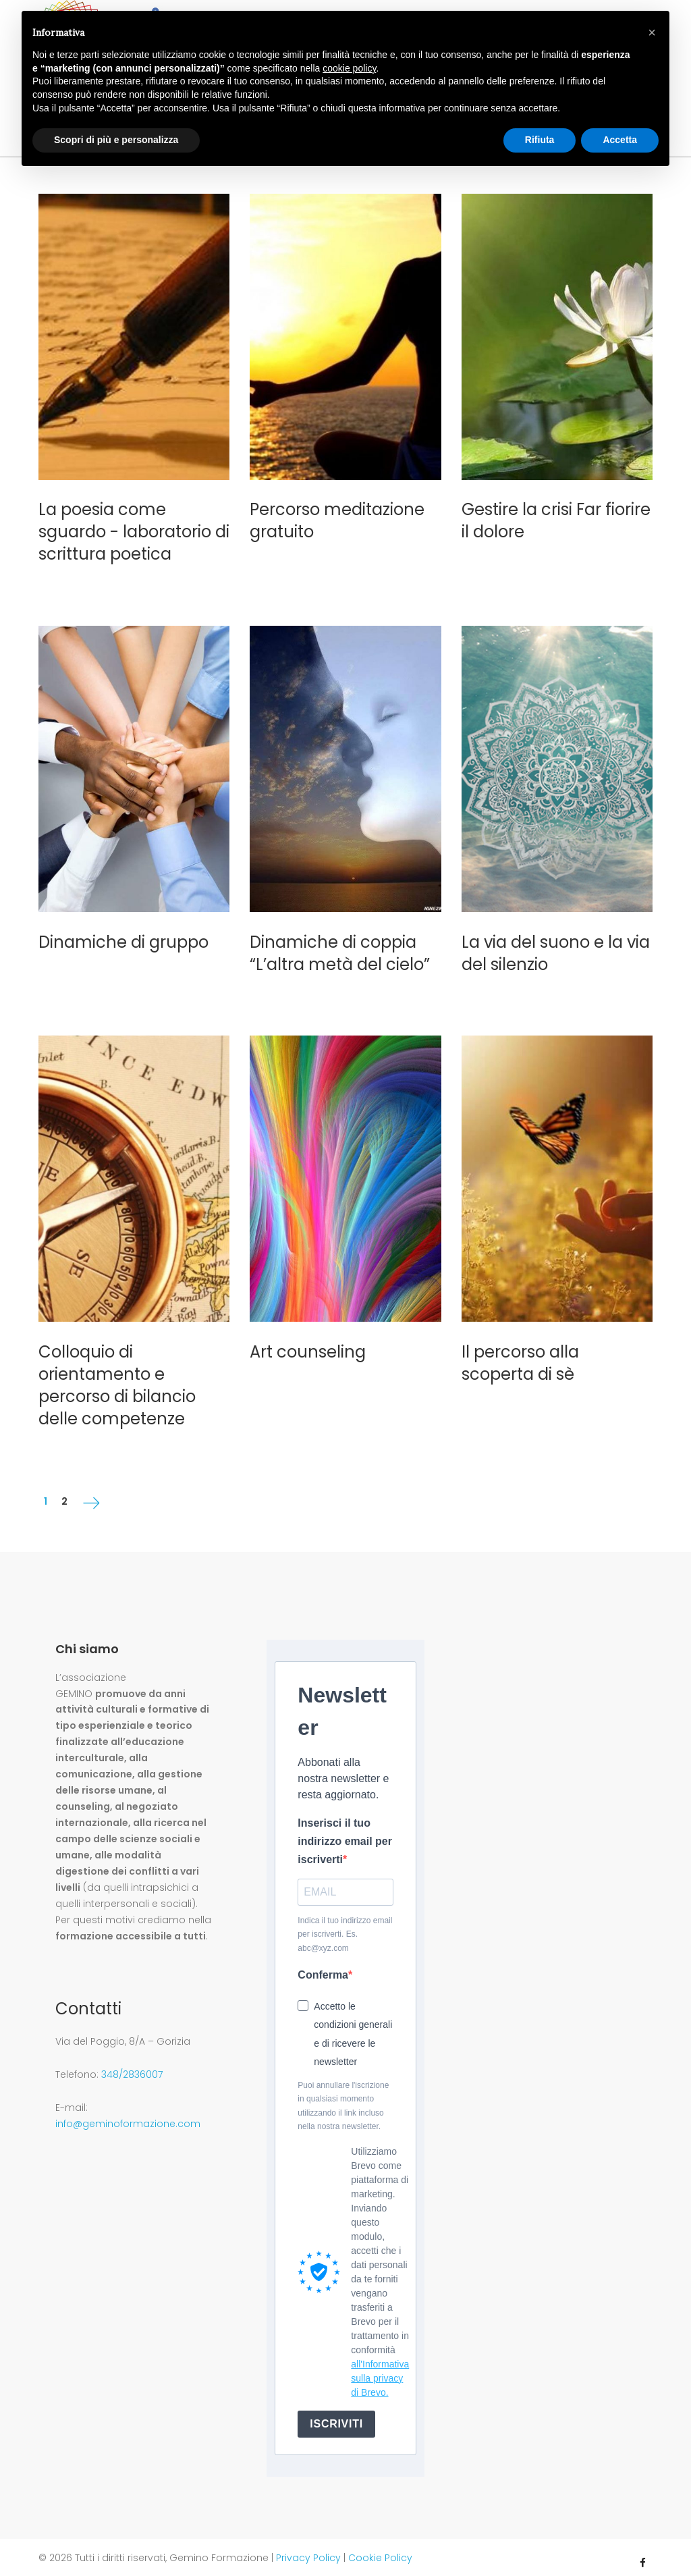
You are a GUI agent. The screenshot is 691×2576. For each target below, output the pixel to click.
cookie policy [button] (349, 68)
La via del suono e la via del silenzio (556, 943)
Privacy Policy (308, 2548)
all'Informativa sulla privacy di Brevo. (380, 2368)
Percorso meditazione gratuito (337, 511)
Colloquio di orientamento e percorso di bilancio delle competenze (117, 1375)
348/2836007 (132, 2065)
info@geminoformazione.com (127, 2114)
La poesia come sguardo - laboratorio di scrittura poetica (133, 522)
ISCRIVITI (336, 2414)
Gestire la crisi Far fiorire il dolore (556, 511)
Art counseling (308, 1342)
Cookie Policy (380, 2548)
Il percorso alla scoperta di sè (520, 1353)
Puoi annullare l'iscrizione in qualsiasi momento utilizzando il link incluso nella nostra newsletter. (343, 2096)
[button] (652, 32)
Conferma (323, 1965)
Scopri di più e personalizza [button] (116, 139)
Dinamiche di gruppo (123, 932)
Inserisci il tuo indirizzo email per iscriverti (345, 1831)
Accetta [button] (620, 139)
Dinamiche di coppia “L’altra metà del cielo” (340, 943)
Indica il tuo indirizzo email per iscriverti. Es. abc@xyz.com (345, 1924)
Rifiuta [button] (540, 139)
